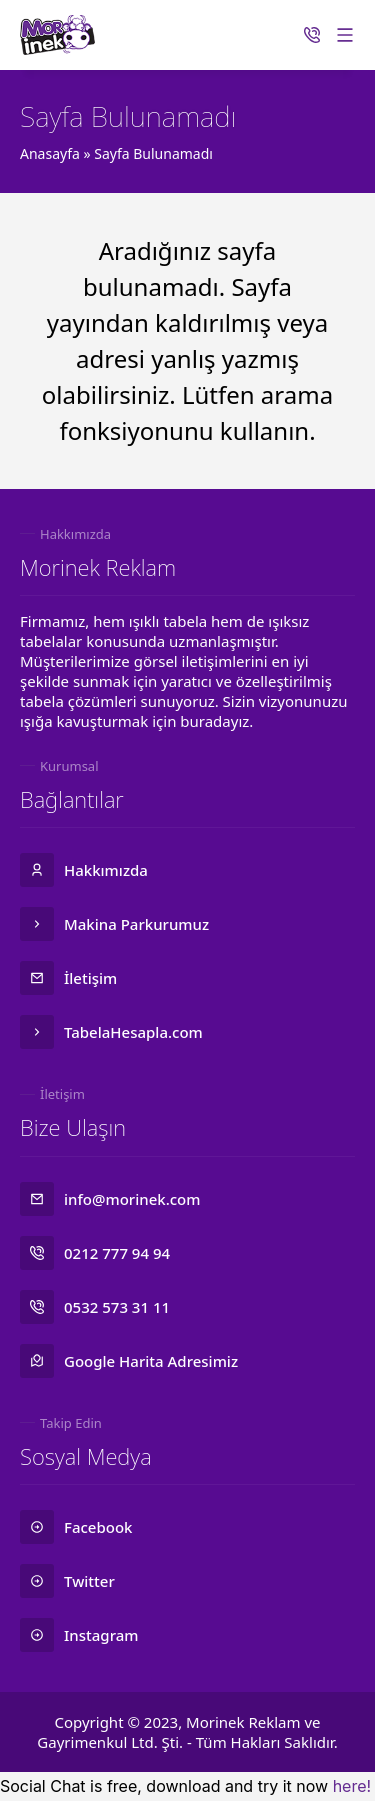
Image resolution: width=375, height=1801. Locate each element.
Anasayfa (50, 153)
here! (352, 1786)
